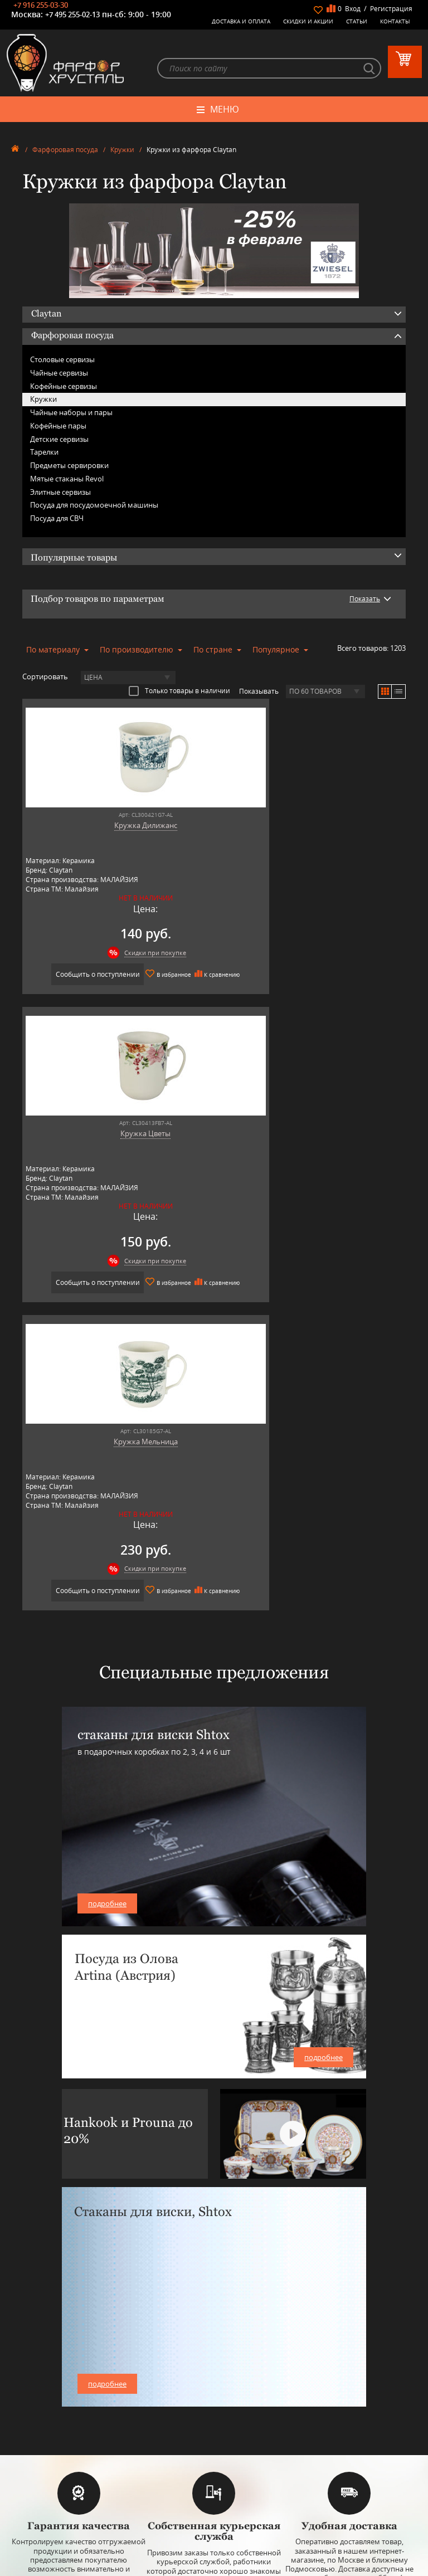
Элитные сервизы (60, 494)
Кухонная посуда (214, 2410)
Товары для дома (214, 2418)
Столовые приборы (214, 2393)
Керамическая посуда (214, 2377)
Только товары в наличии (179, 692)
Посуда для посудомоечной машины (94, 507)
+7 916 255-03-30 (40, 5)
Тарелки (44, 454)
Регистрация (391, 8)
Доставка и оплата (241, 21)
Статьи (356, 21)
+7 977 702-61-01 (214, 2495)
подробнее (107, 1628)
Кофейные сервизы (63, 388)
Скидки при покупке (124, 954)
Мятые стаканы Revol (67, 480)
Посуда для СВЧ (57, 520)
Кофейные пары (58, 427)
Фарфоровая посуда (65, 152)
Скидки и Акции (308, 21)
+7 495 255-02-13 (72, 14)
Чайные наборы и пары (71, 414)
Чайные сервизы (59, 374)
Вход (353, 8)
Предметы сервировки (69, 467)
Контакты (395, 21)
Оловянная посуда (214, 2402)
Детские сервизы (59, 441)
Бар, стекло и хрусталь (214, 2385)
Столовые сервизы (62, 361)
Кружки (122, 152)
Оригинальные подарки (214, 2427)
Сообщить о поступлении (114, 975)
